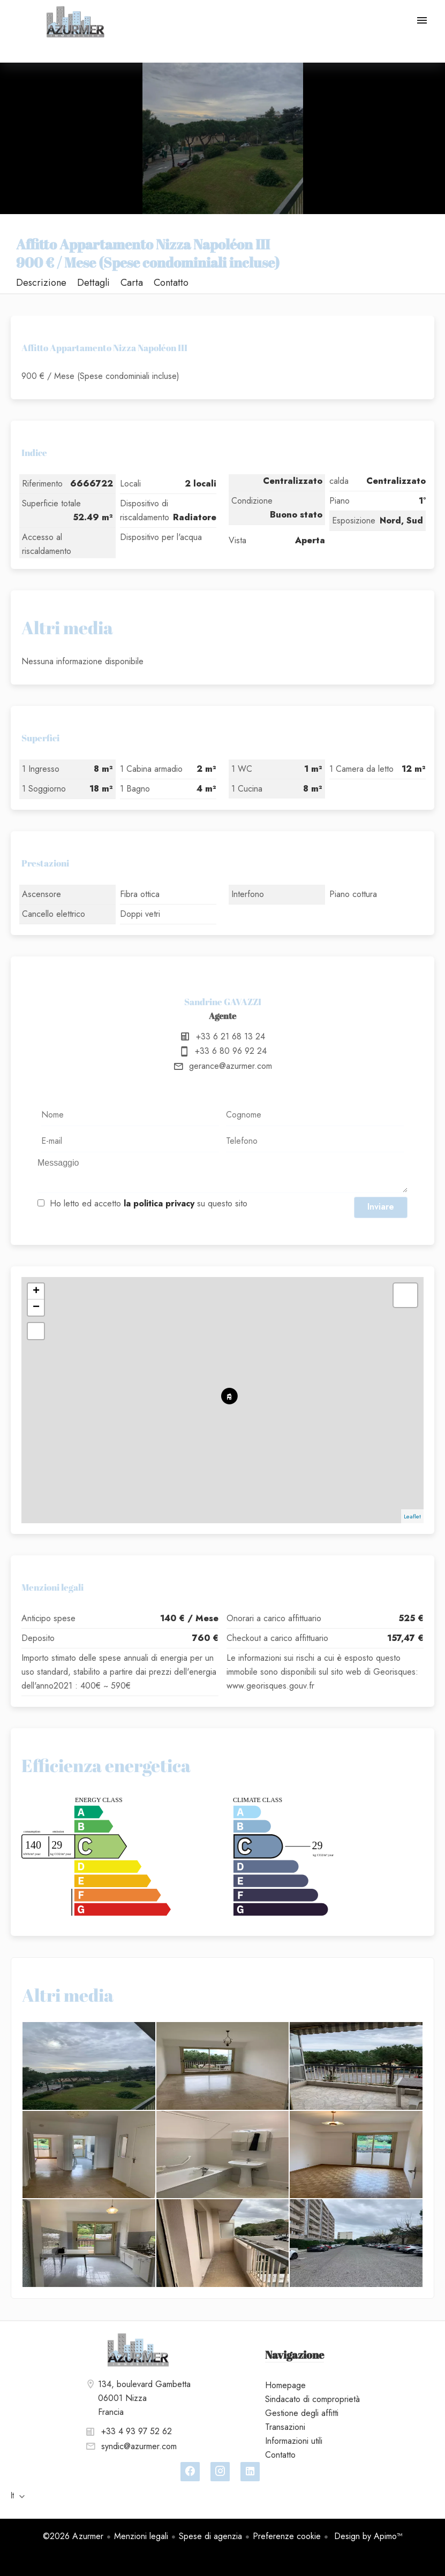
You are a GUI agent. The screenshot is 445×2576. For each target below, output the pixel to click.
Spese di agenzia (210, 2536)
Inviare (380, 1206)
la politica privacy (159, 1203)
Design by (367, 2536)
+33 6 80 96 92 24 (231, 1051)
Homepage (75, 21)
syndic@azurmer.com (139, 2446)
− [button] (36, 1308)
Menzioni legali (141, 2536)
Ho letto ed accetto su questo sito (148, 1203)
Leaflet (412, 1516)
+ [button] (36, 1291)
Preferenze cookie (287, 2536)
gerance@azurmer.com (230, 1066)
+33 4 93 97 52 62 (136, 2431)
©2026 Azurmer (73, 2536)
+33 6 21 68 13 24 (230, 1036)
